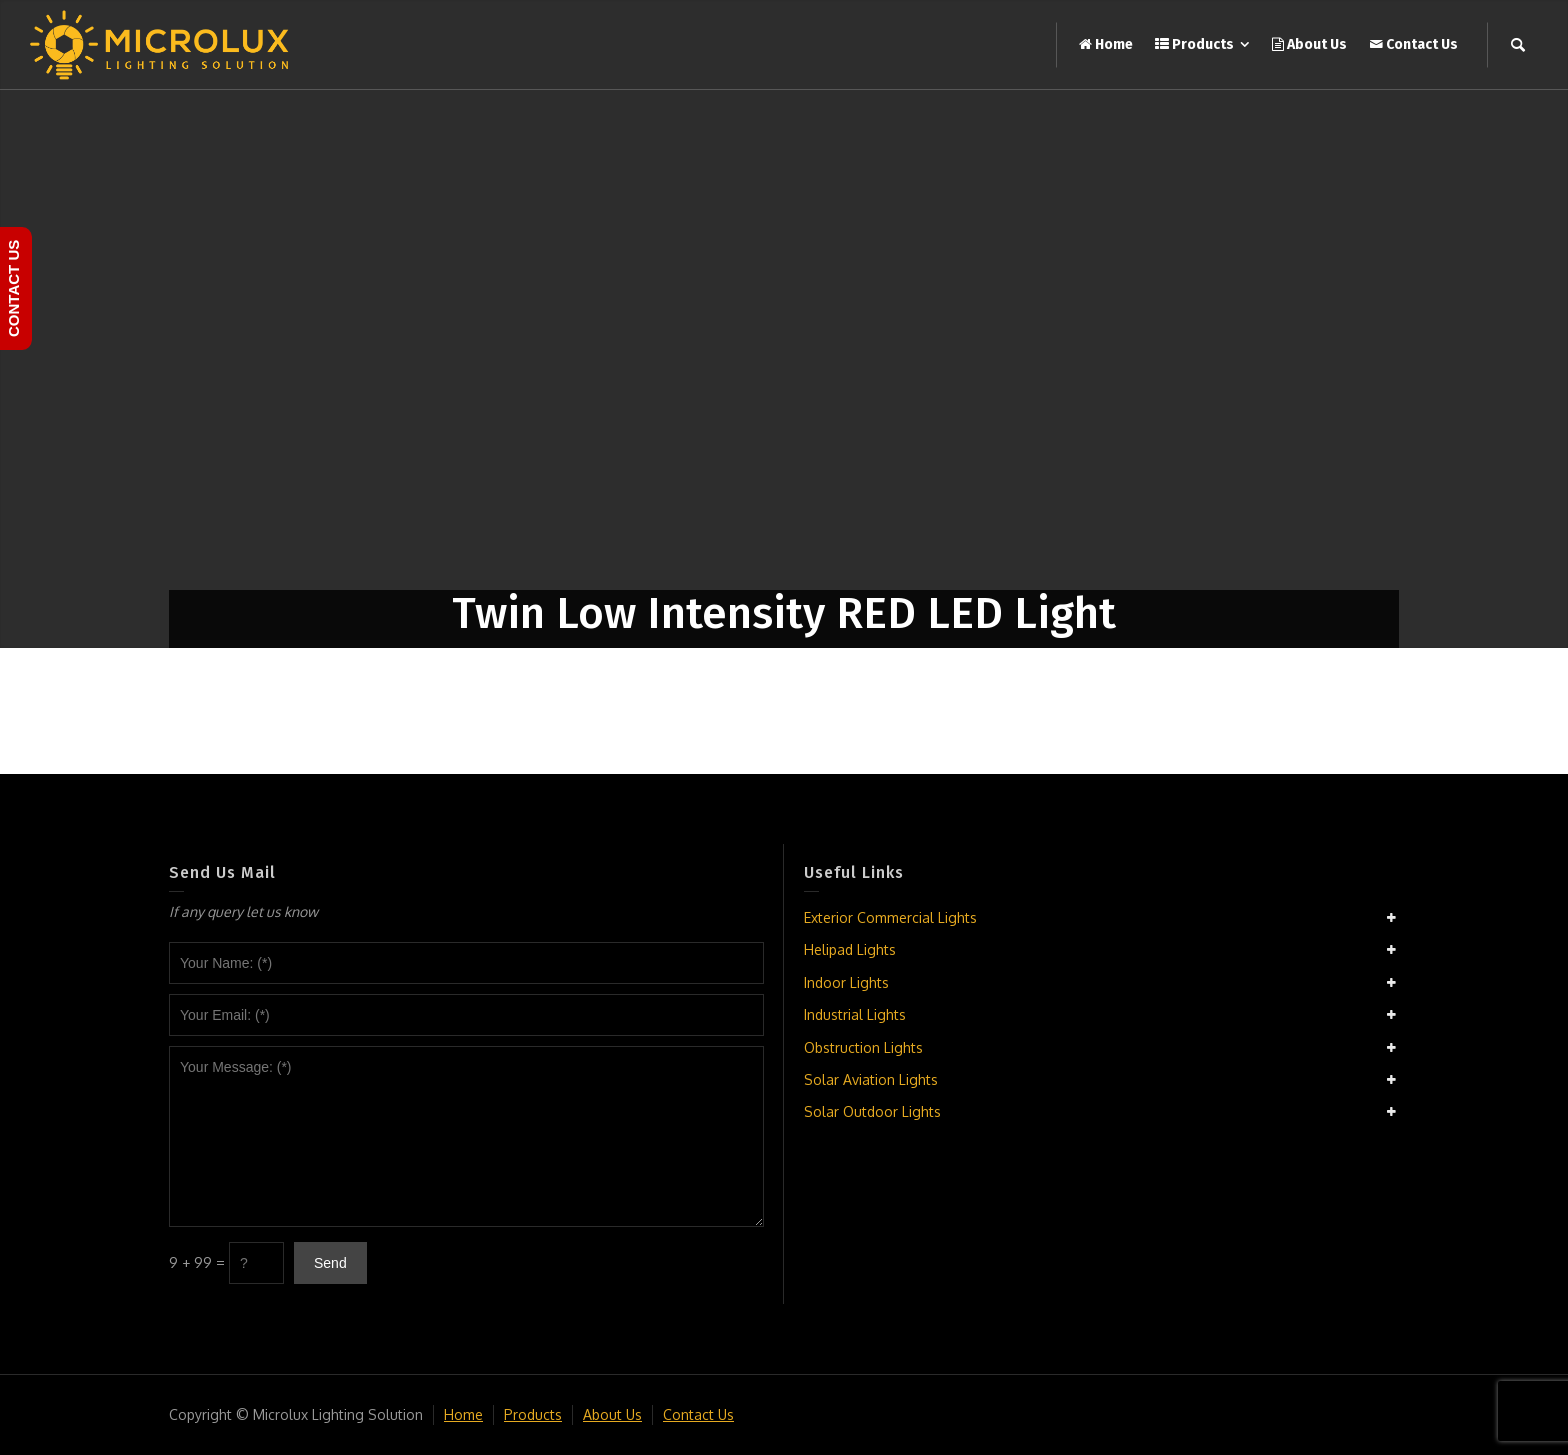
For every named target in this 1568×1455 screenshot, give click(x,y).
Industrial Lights (855, 1014)
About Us (612, 1414)
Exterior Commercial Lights (890, 917)
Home (463, 1414)
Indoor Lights (846, 982)
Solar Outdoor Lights (872, 1111)
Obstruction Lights (863, 1047)
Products (533, 1414)
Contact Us (698, 1414)
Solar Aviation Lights (871, 1079)
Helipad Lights (850, 949)
